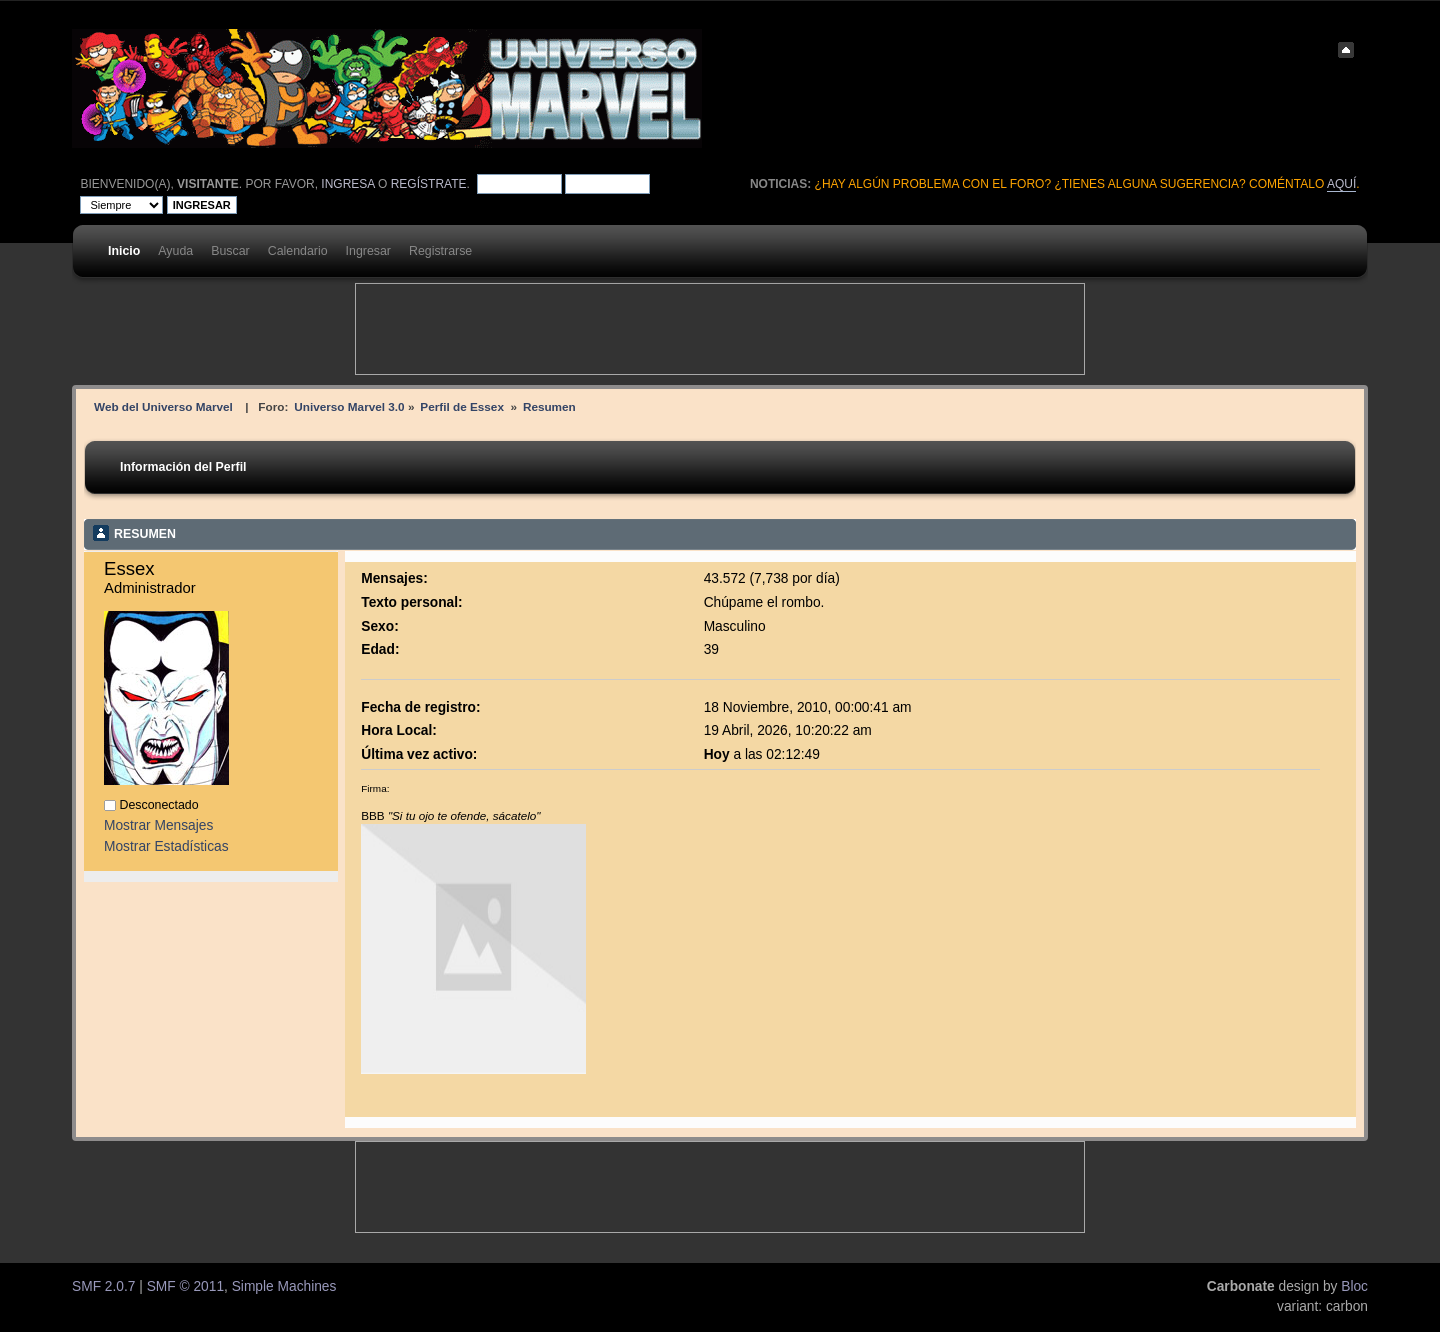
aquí (1341, 184)
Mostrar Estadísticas (166, 846)
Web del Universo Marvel (163, 406)
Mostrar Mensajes (158, 825)
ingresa (347, 184)
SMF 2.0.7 (103, 1286)
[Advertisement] (720, 329)
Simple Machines (284, 1286)
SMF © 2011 (185, 1286)
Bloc (1354, 1286)
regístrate (429, 184)
